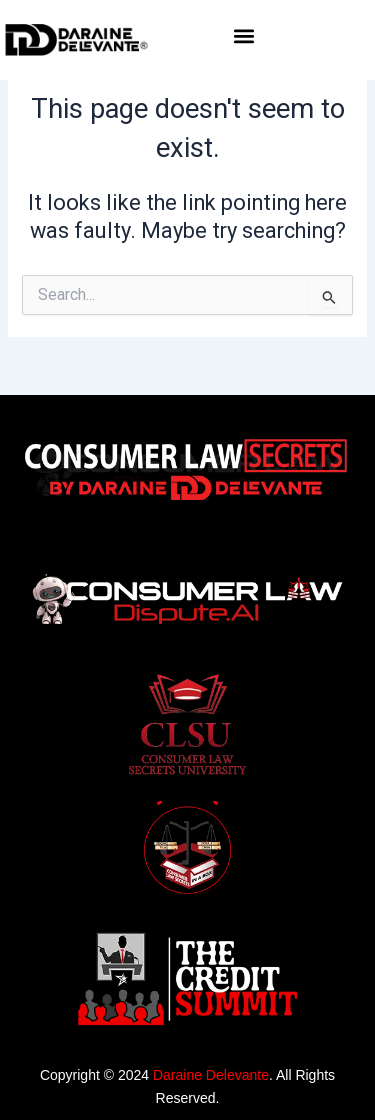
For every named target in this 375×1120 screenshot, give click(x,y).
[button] (244, 36)
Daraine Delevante (211, 1075)
